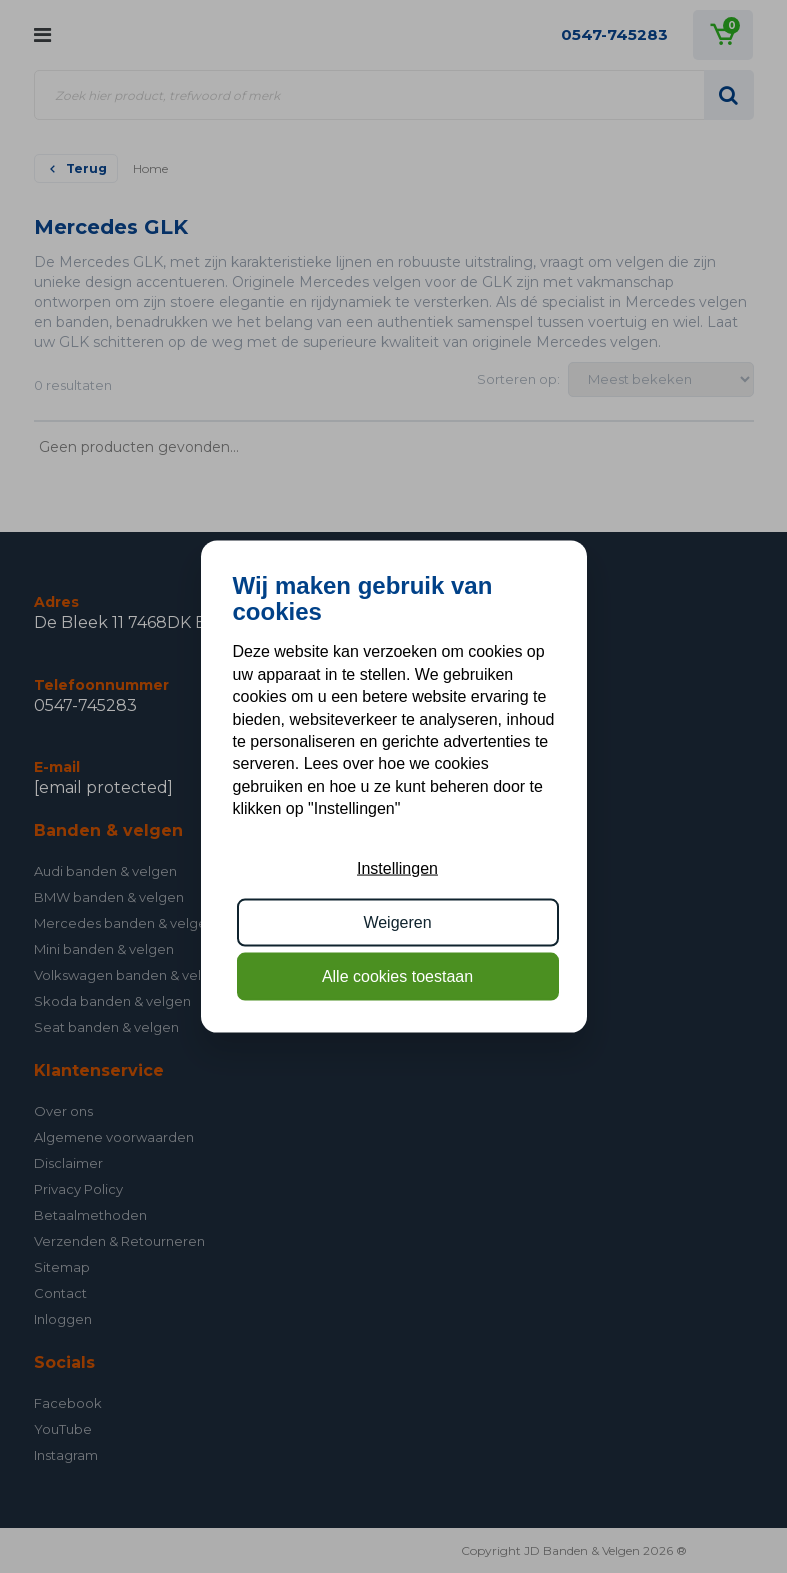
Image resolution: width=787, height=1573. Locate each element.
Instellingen (397, 867)
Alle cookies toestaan (397, 976)
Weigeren (397, 922)
